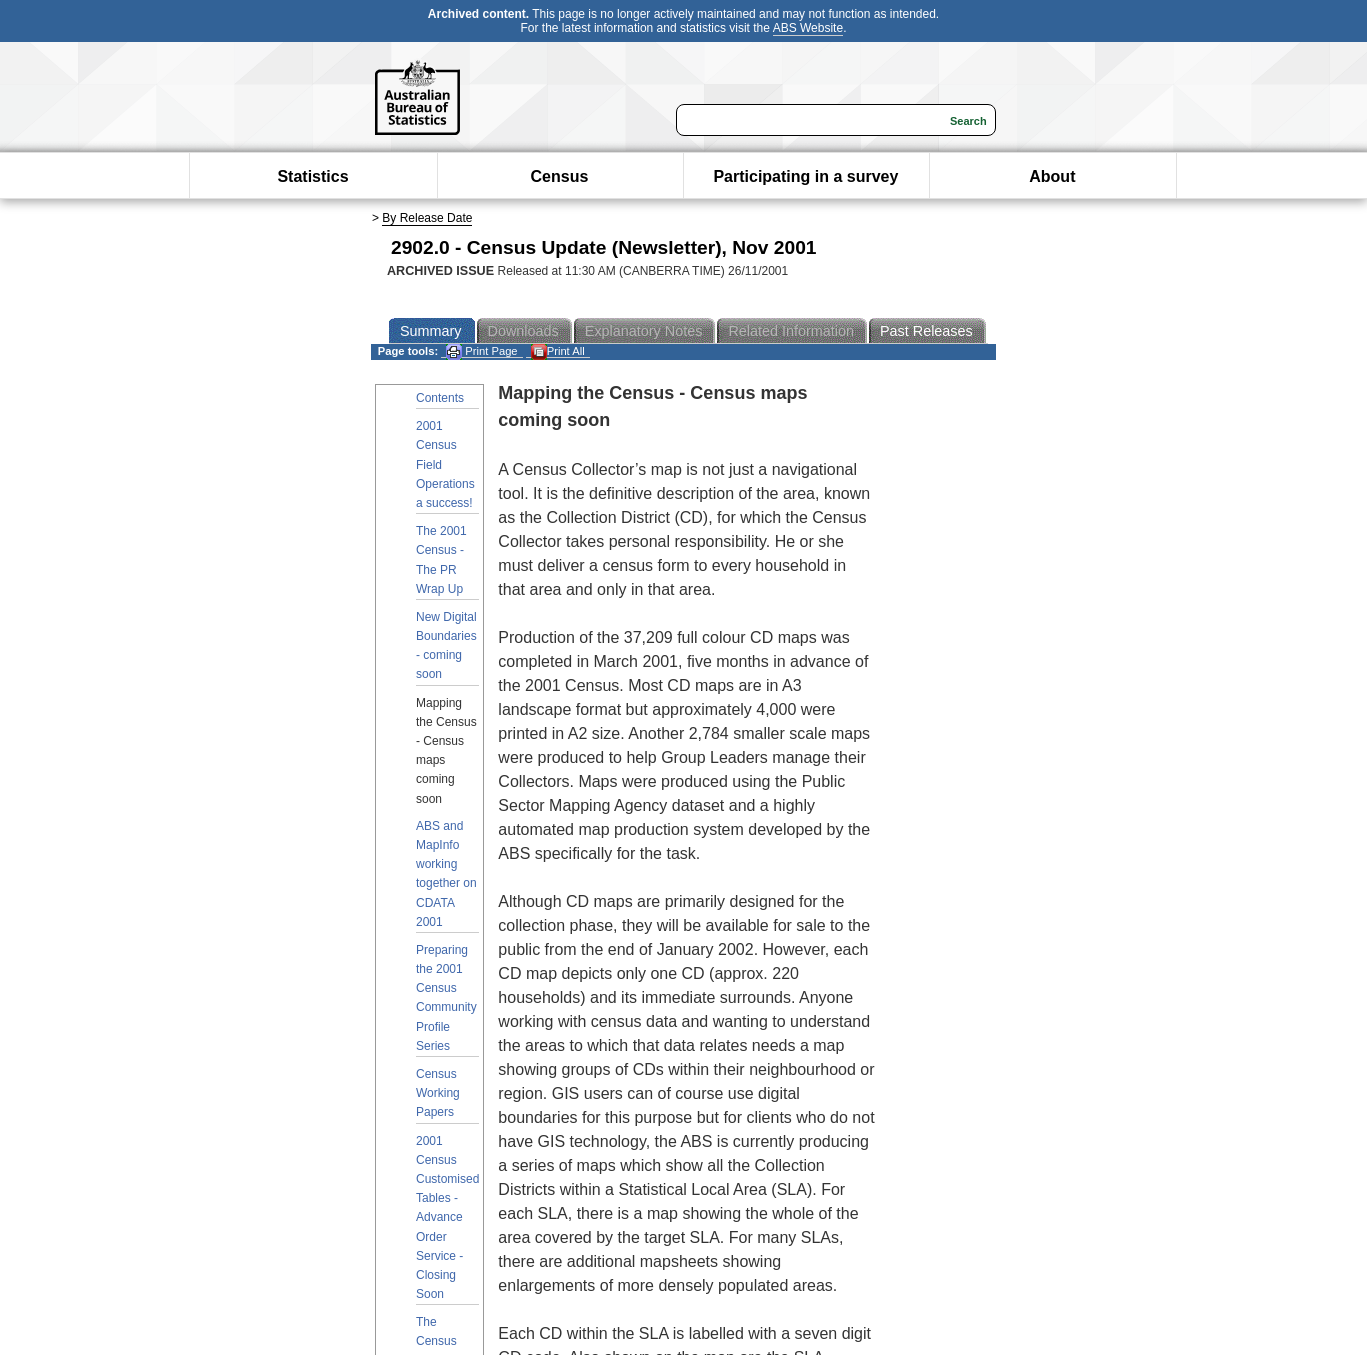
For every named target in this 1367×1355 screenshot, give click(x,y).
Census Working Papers (438, 1093)
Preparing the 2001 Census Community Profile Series (446, 998)
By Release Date (427, 218)
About (1052, 176)
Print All (558, 351)
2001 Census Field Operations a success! (445, 464)
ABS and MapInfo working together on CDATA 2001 (446, 874)
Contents (440, 398)
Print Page (481, 351)
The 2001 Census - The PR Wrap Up (441, 560)
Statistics (312, 176)
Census (560, 176)
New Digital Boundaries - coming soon (446, 646)
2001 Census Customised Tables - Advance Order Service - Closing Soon (447, 1218)
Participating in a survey (805, 176)
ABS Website (808, 28)
